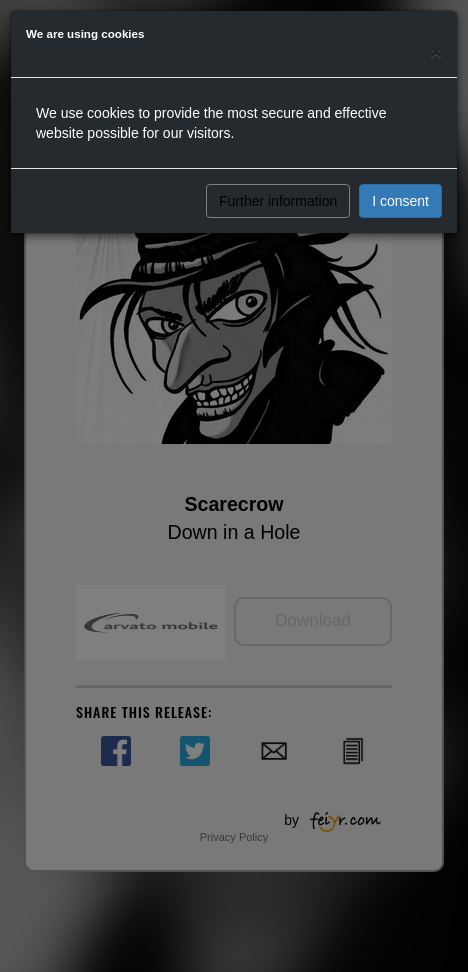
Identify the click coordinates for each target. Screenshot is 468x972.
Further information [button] (278, 201)
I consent (400, 201)
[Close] (436, 51)
